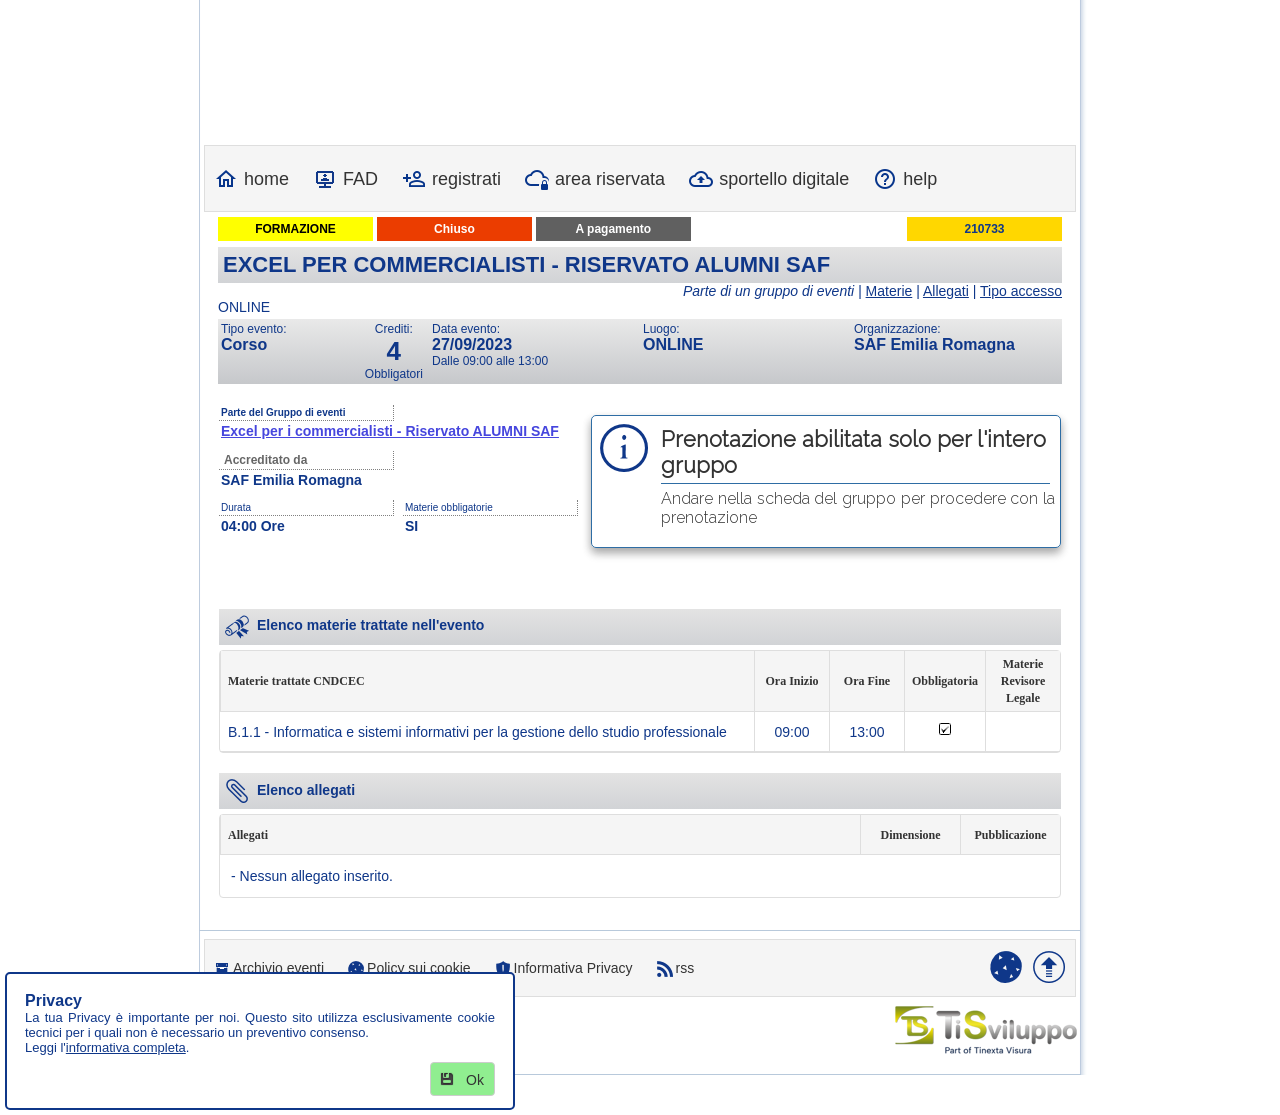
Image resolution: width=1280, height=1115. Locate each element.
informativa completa (126, 1047)
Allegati (946, 291)
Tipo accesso (1021, 291)
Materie (889, 291)
